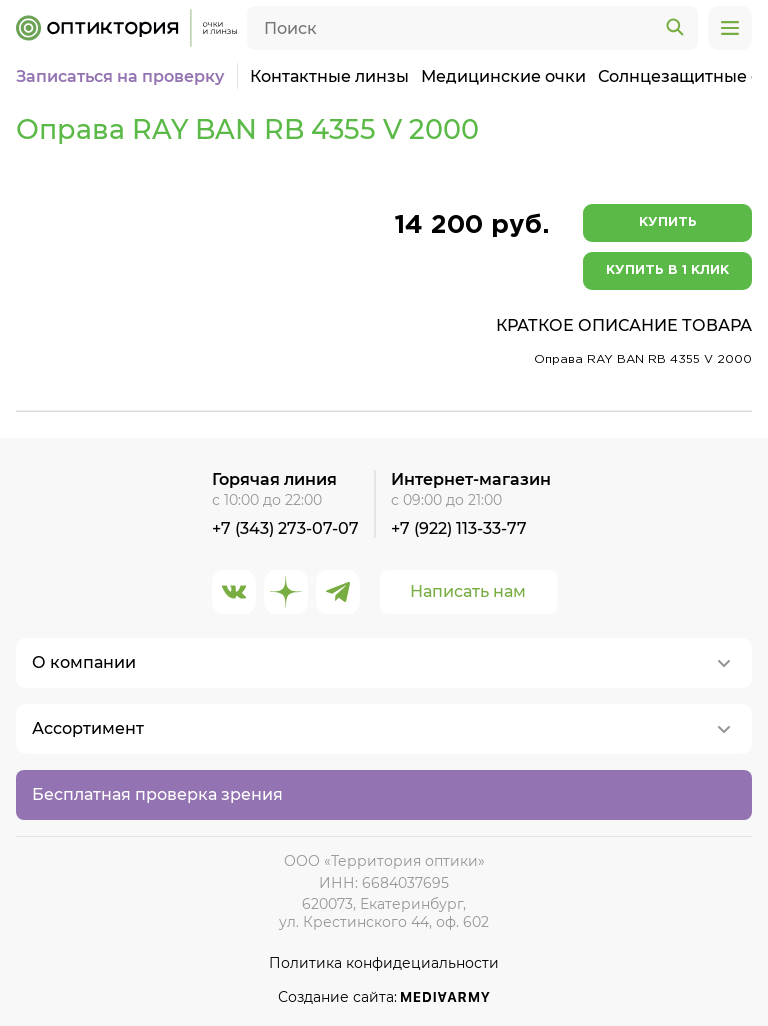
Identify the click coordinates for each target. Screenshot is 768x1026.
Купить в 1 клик (667, 270)
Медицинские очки (503, 76)
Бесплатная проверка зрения (157, 794)
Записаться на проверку (120, 76)
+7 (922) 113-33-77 (459, 528)
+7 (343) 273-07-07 (285, 528)
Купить (668, 222)
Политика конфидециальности (384, 963)
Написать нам (468, 591)
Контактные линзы (329, 76)
